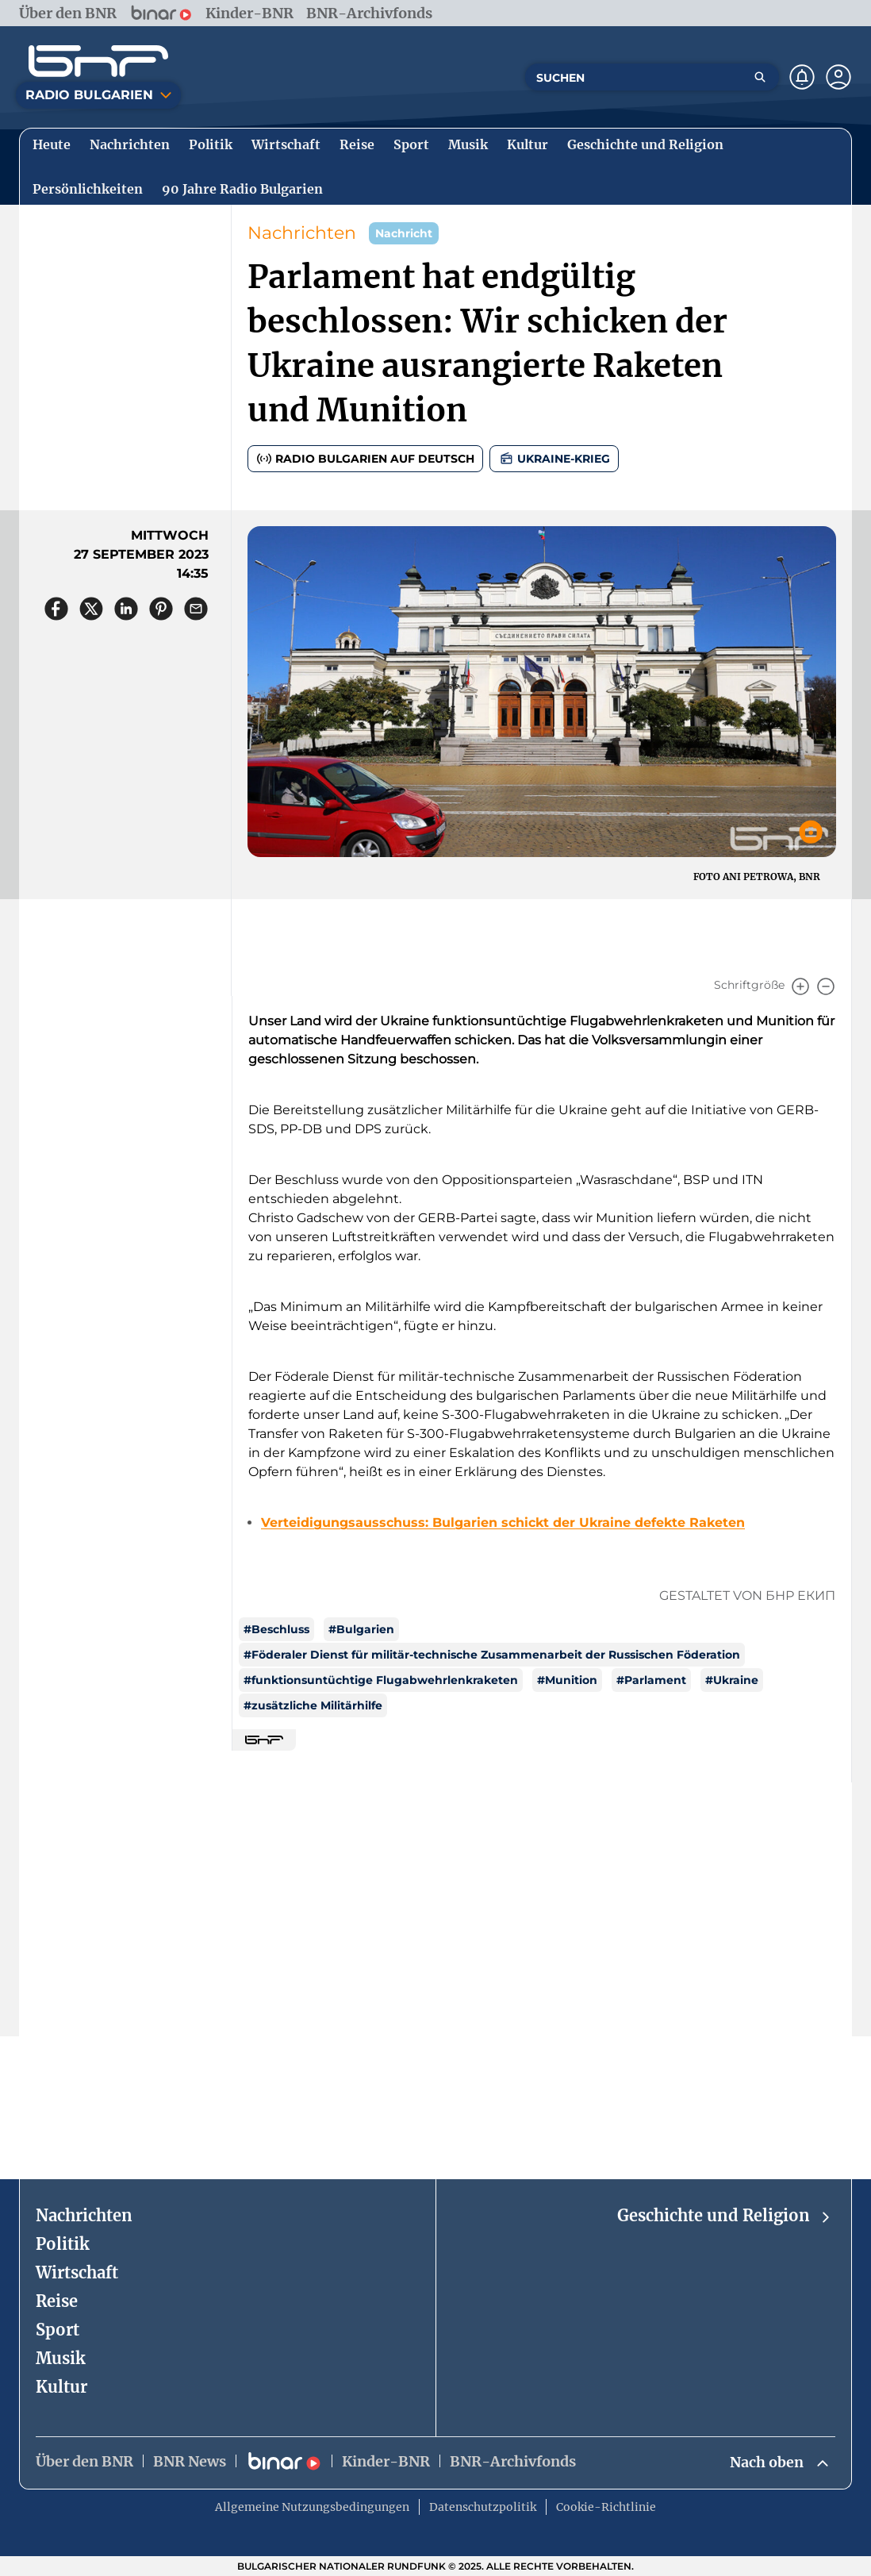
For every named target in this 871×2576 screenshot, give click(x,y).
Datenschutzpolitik (482, 2507)
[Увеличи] (800, 986)
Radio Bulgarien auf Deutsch (365, 459)
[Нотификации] (802, 76)
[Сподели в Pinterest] (161, 608)
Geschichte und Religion (724, 2216)
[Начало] (98, 61)
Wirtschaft (77, 2272)
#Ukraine (731, 1680)
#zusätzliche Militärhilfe (313, 1705)
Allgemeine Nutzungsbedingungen (312, 2507)
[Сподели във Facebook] (56, 608)
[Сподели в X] (91, 608)
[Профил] (838, 76)
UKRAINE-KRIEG (554, 459)
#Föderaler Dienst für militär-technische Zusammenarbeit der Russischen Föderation (492, 1654)
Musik (61, 2358)
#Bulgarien (361, 1629)
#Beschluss (276, 1629)
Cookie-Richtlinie (606, 2507)
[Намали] (825, 986)
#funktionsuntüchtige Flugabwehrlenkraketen (381, 1680)
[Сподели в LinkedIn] (126, 608)
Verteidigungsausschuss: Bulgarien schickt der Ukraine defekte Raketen (503, 1522)
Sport (57, 2330)
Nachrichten (301, 233)
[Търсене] (760, 77)
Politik (63, 2244)
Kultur (61, 2387)
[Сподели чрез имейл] (196, 608)
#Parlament (651, 1680)
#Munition (567, 1680)
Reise (57, 2301)
